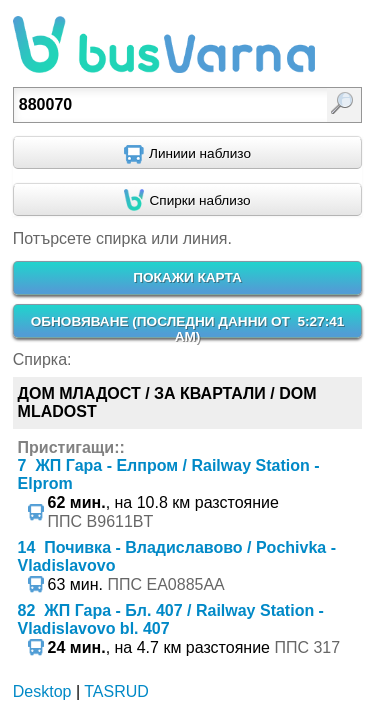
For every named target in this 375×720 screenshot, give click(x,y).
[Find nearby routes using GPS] (187, 153)
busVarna (164, 45)
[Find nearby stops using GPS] (187, 200)
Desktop (42, 691)
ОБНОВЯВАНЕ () (188, 329)
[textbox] (164, 105)
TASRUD (116, 691)
